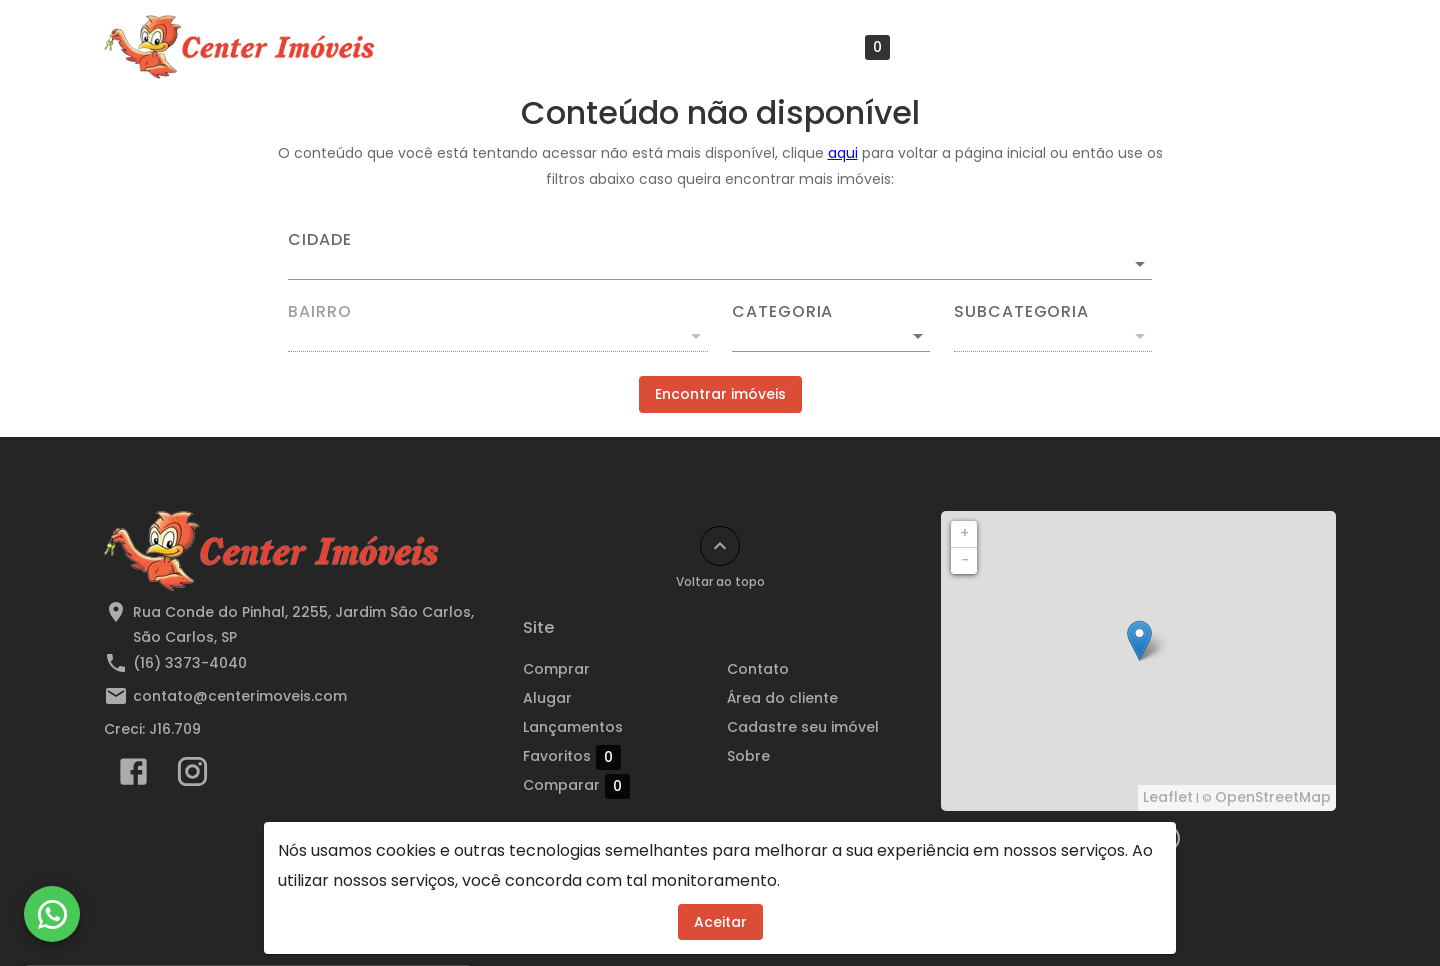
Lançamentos (702, 47)
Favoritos (841, 47)
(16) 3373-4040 (190, 663)
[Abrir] (1140, 264)
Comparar (618, 785)
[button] (831, 336)
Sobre (1294, 47)
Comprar (556, 669)
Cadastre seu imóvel (1157, 47)
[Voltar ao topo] (720, 546)
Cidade (320, 240)
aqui (843, 153)
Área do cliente (985, 47)
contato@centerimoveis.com (240, 696)
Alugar (547, 698)
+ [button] (964, 533)
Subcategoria (1021, 312)
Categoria (782, 312)
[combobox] (720, 256)
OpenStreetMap (1273, 797)
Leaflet (1168, 797)
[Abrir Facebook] (133, 776)
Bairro (320, 312)
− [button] (965, 560)
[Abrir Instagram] (192, 776)
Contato (758, 669)
